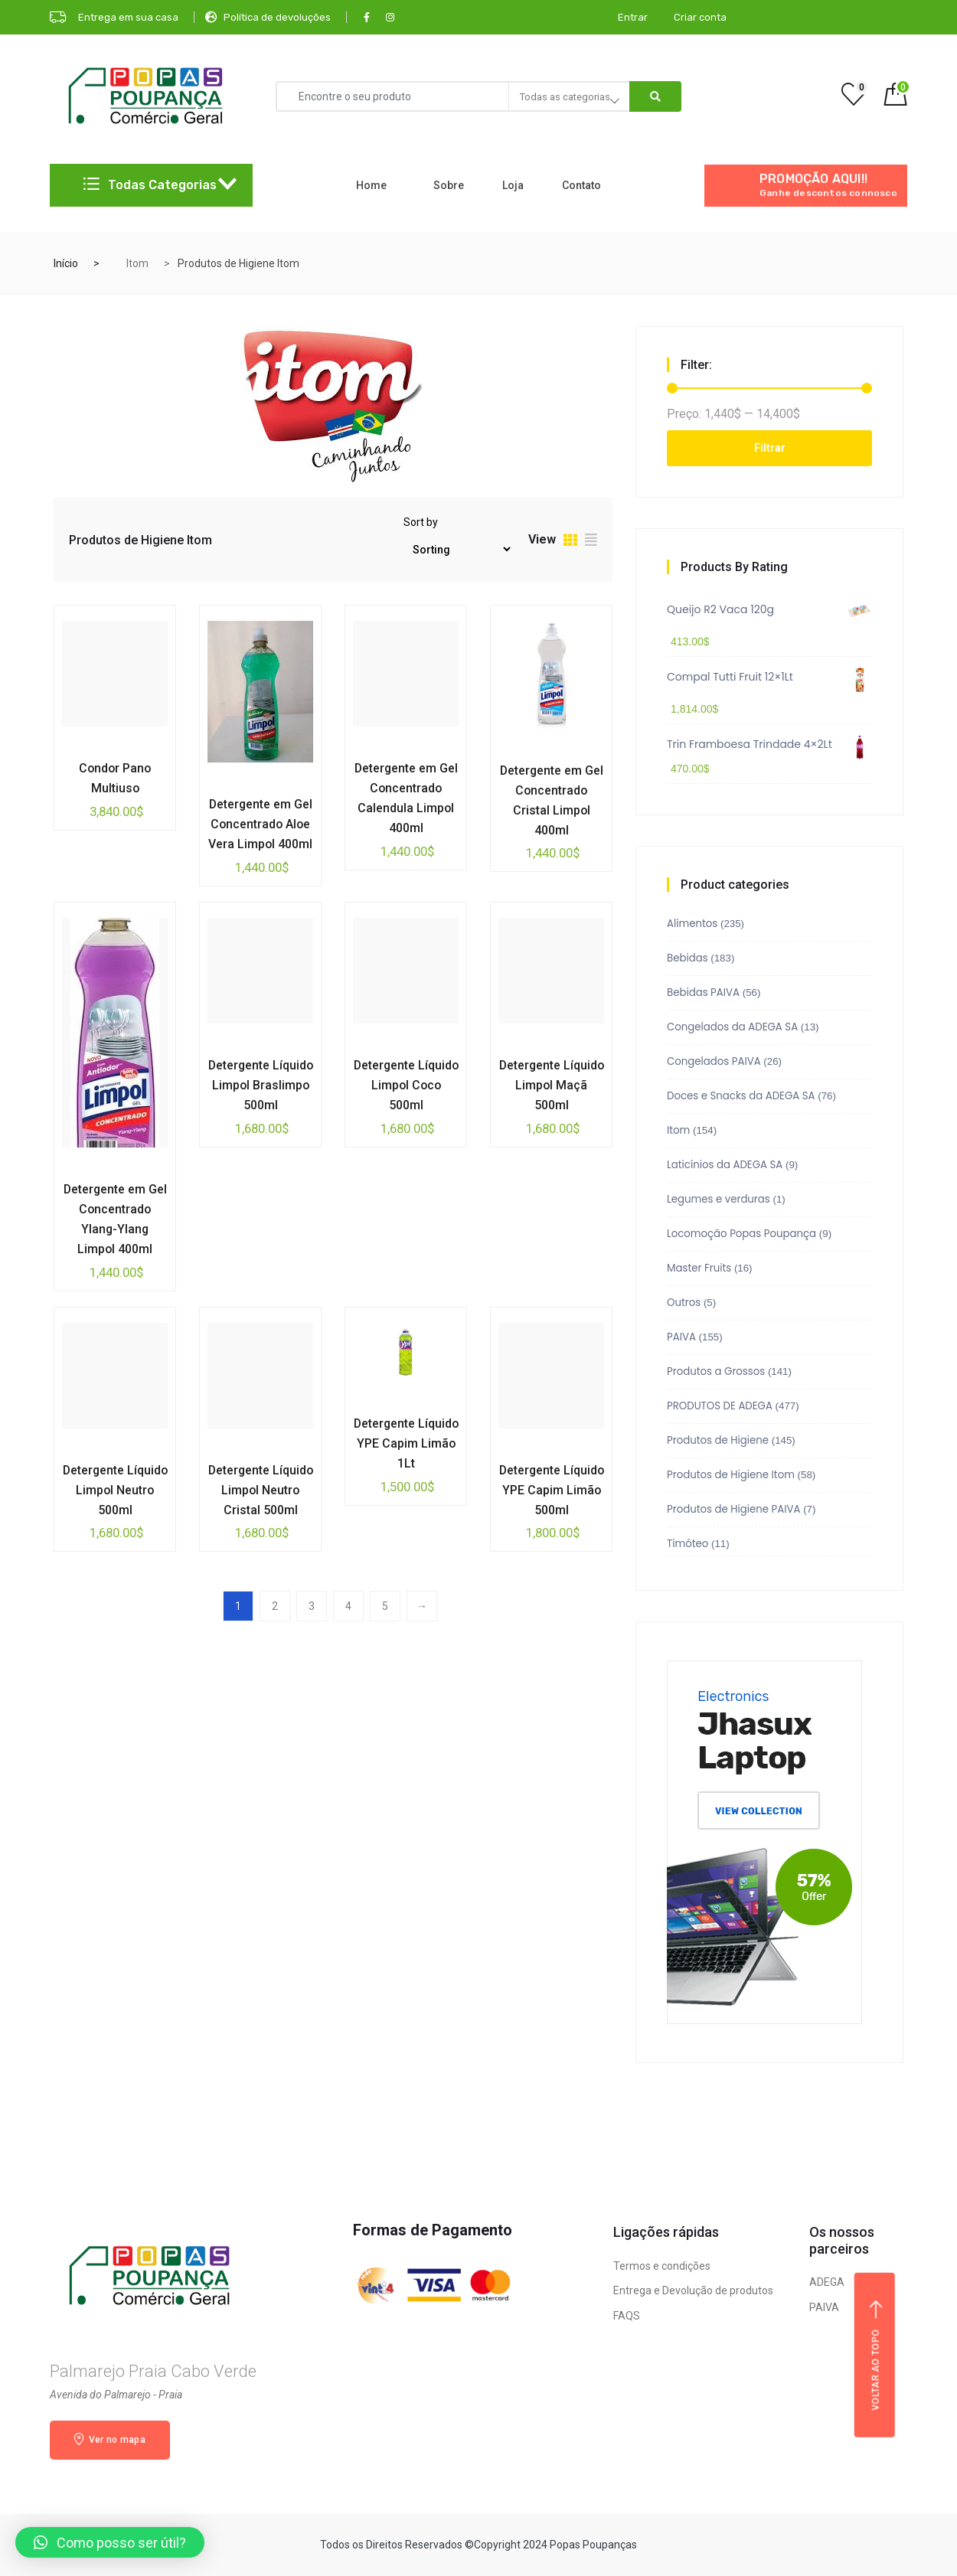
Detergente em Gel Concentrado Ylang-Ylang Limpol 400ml (115, 1219)
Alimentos (692, 923)
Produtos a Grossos (716, 1371)
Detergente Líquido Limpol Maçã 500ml (551, 1085)
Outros (684, 1302)
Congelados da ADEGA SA (732, 1027)
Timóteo (687, 1543)
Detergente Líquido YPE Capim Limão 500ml (551, 1490)
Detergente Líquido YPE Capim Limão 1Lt (406, 1443)
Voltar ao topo (876, 2355)
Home (371, 185)
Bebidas (687, 958)
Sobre (448, 185)
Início (66, 263)
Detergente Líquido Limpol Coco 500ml (405, 1085)
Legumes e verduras (718, 1199)
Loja (513, 185)
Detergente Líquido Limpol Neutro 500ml (114, 1490)
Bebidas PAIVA (703, 992)
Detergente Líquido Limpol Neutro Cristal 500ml (260, 1500)
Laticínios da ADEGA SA (724, 1164)
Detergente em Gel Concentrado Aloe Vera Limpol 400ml (260, 824)
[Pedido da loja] (457, 549)
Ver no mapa (109, 2439)
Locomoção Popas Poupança (741, 1233)
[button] (109, 2542)
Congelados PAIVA (714, 1061)
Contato (581, 185)
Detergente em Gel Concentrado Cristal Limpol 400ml (551, 800)
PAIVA (681, 1337)
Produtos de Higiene (718, 1440)
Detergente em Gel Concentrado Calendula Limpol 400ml (406, 798)
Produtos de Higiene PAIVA (733, 1509)
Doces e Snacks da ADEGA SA (741, 1096)
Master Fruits (699, 1268)
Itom (137, 263)
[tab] (570, 542)
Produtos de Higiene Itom (731, 1475)
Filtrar (770, 448)
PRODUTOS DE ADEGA (719, 1406)
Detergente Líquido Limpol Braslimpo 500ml (260, 1085)
